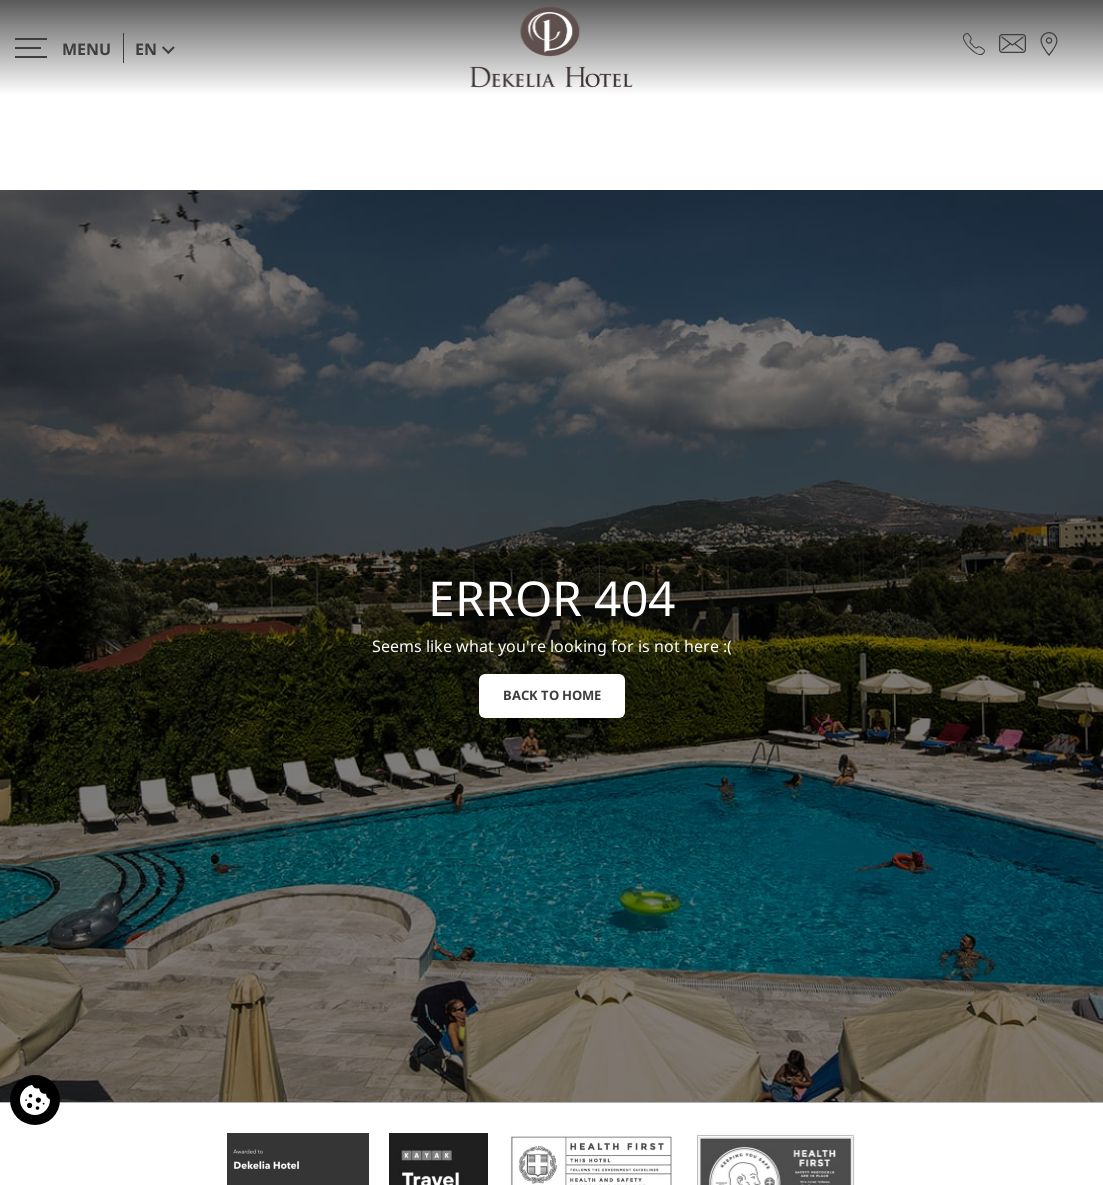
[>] (63, 47)
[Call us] (974, 42)
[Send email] (1012, 42)
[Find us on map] (1049, 42)
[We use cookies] (35, 1100)
